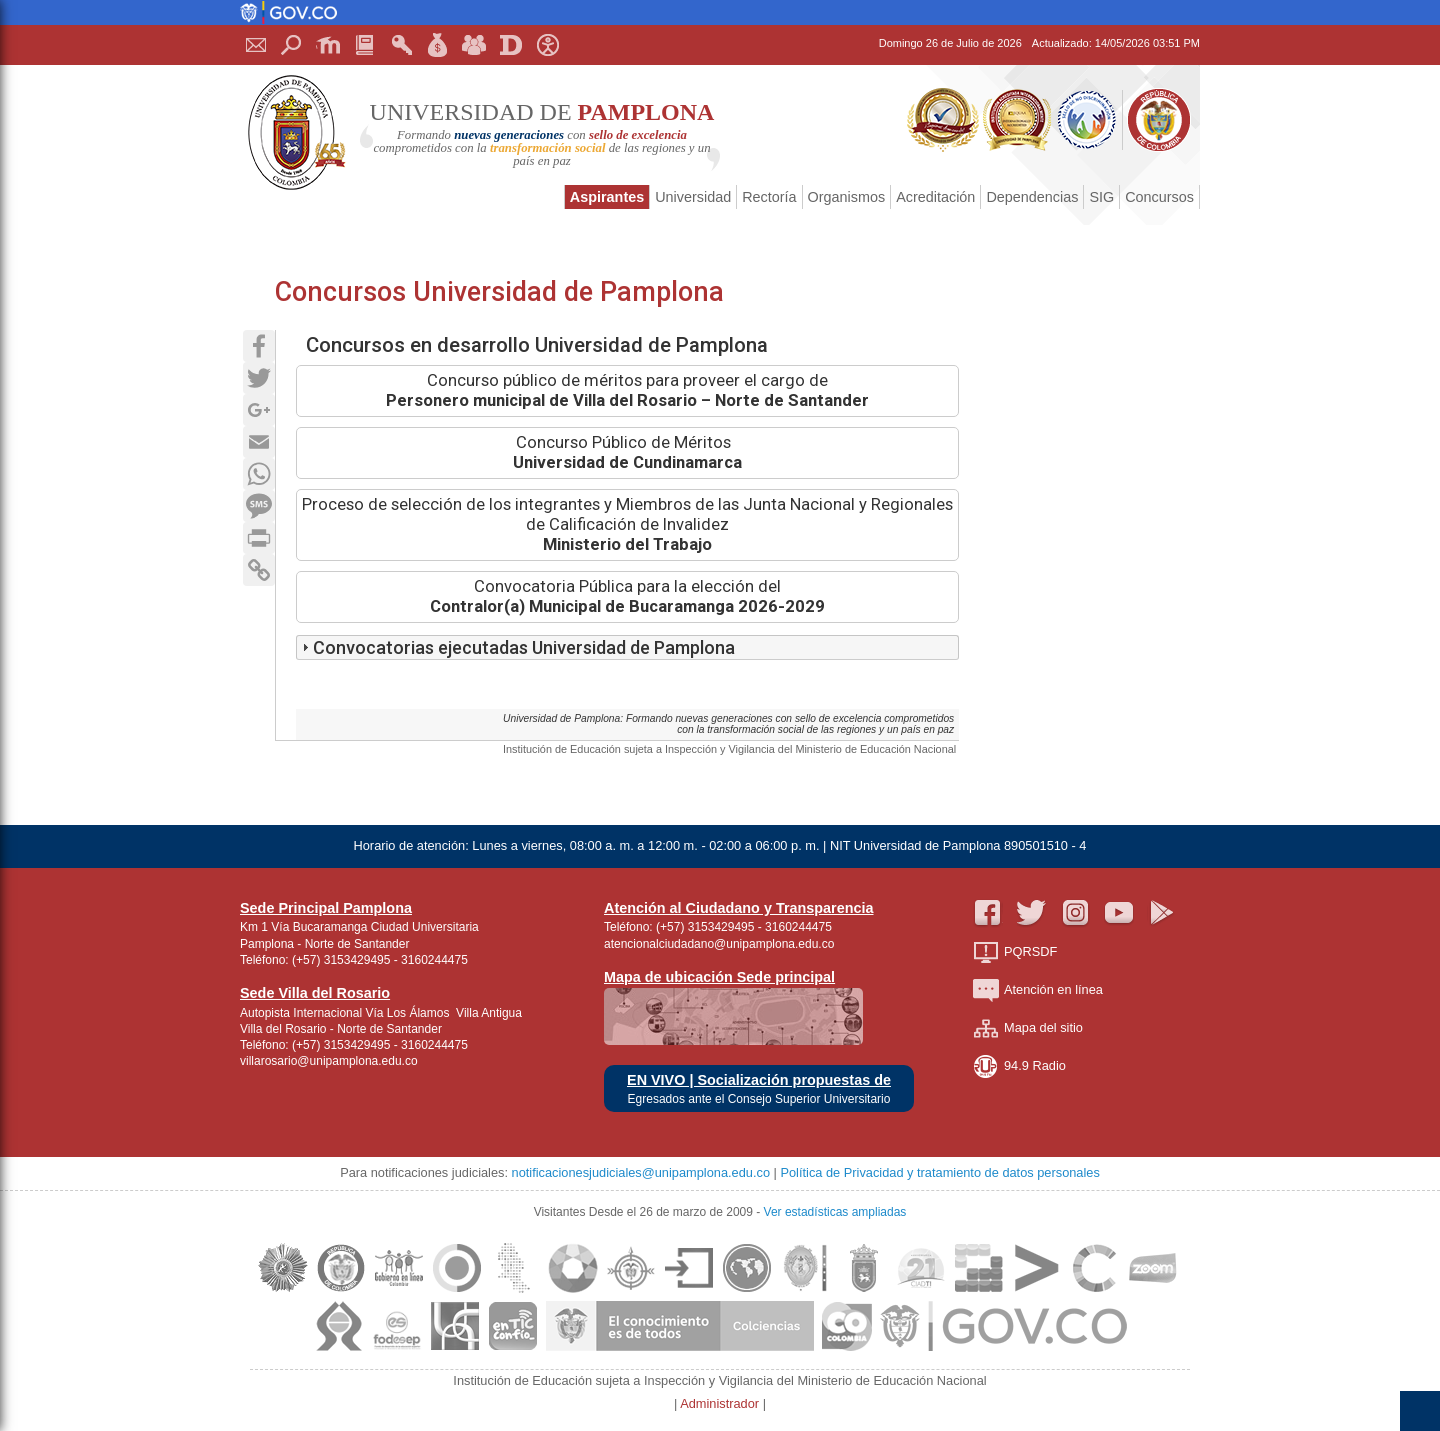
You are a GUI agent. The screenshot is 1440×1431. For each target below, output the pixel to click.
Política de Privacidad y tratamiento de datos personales (939, 1172)
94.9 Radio (1019, 1066)
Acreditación (935, 197)
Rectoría (769, 197)
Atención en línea (1038, 990)
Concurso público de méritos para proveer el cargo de (627, 390)
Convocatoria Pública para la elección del (627, 596)
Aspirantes (607, 197)
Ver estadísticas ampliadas (835, 1212)
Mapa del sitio (1028, 1028)
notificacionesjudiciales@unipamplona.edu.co (641, 1172)
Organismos (847, 197)
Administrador (721, 1403)
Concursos (1159, 197)
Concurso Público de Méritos (627, 452)
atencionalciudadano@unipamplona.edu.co (719, 944)
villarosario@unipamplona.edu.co (329, 1061)
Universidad (693, 197)
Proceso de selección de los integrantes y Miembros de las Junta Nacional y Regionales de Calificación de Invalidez (627, 524)
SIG (1101, 197)
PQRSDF (1015, 952)
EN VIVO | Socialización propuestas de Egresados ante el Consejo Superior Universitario (759, 1089)
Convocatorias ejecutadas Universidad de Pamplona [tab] (516, 647)
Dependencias (1032, 197)
